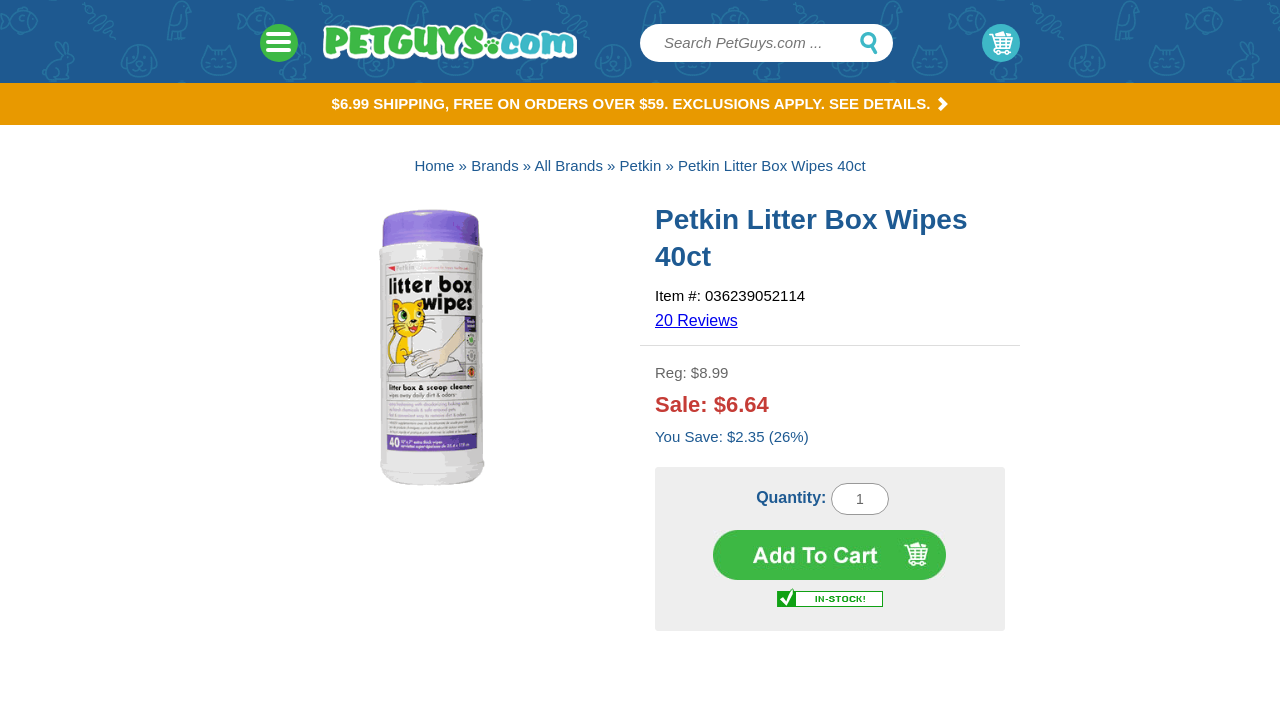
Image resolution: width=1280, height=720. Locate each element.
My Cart (1001, 43)
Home (434, 165)
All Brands (569, 165)
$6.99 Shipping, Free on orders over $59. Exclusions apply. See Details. (640, 103)
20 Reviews (696, 320)
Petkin (641, 165)
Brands (495, 165)
